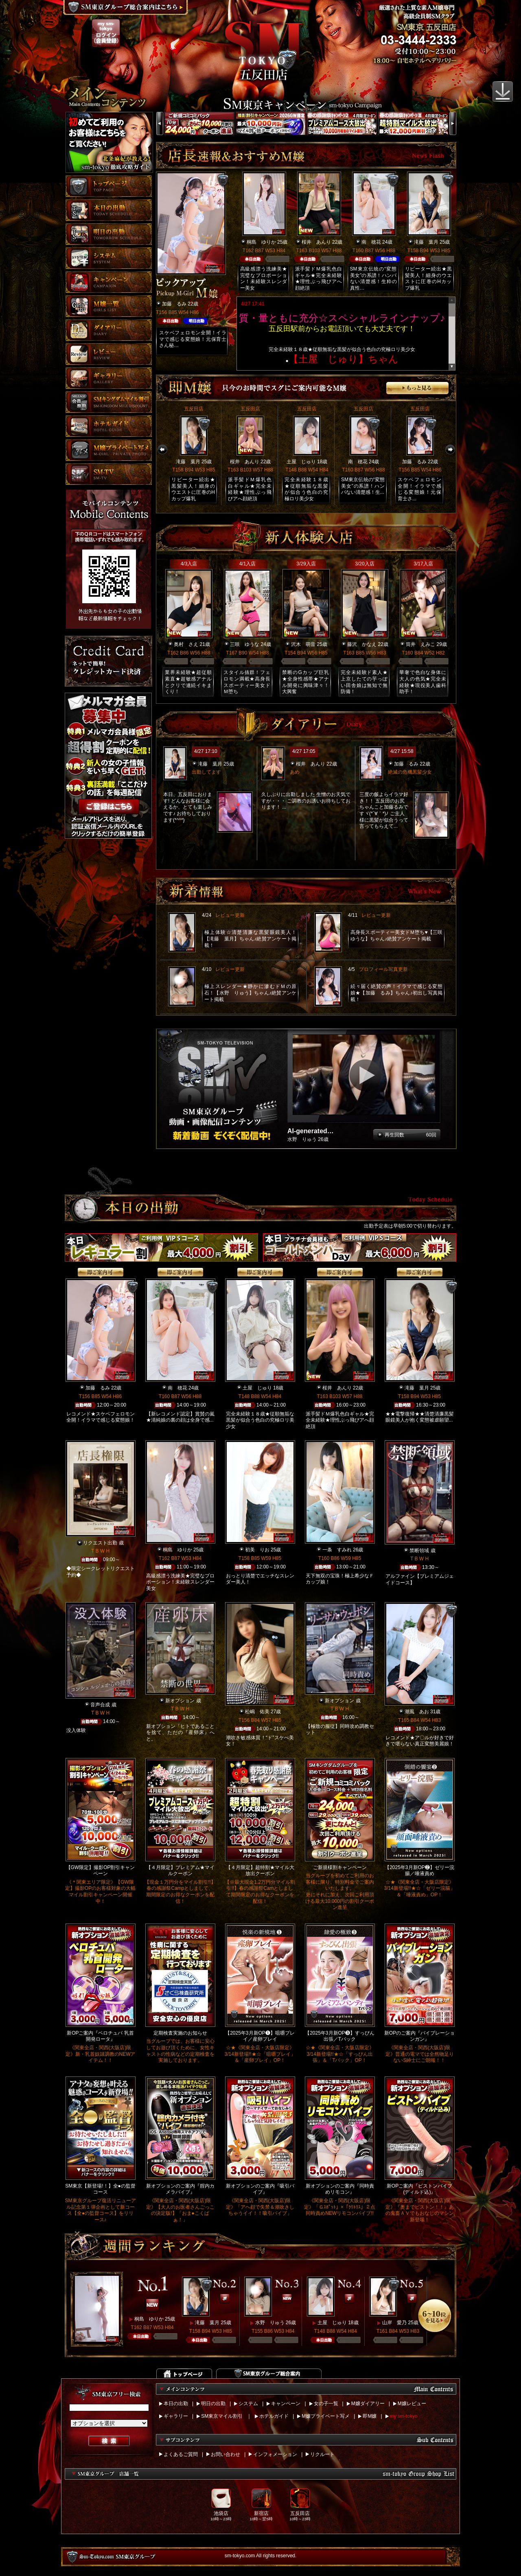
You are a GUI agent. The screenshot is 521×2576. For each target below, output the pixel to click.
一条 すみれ (337, 1550)
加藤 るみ (174, 304)
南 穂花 (371, 242)
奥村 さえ (186, 644)
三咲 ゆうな (244, 644)
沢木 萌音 (303, 644)
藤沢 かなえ (362, 644)
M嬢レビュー (412, 2403)
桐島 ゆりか (261, 242)
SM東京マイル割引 (222, 2416)
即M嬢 (370, 2416)
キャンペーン (285, 2403)
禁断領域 (419, 1550)
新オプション (180, 1701)
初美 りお (257, 1550)
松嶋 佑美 (257, 1711)
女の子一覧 (326, 2403)
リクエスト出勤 (100, 1543)
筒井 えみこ (420, 644)
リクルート (322, 2454)
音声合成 (100, 1705)
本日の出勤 (176, 2403)
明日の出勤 (213, 2403)
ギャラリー (176, 2416)
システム (248, 2403)
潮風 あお (417, 1711)
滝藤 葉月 (426, 242)
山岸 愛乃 (394, 2322)
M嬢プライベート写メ (326, 2416)
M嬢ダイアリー (368, 2403)
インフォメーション (275, 2454)
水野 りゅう (270, 2322)
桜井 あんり (316, 242)
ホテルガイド (274, 2416)
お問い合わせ (225, 2454)
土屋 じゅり (301, 462)
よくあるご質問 (181, 2454)
